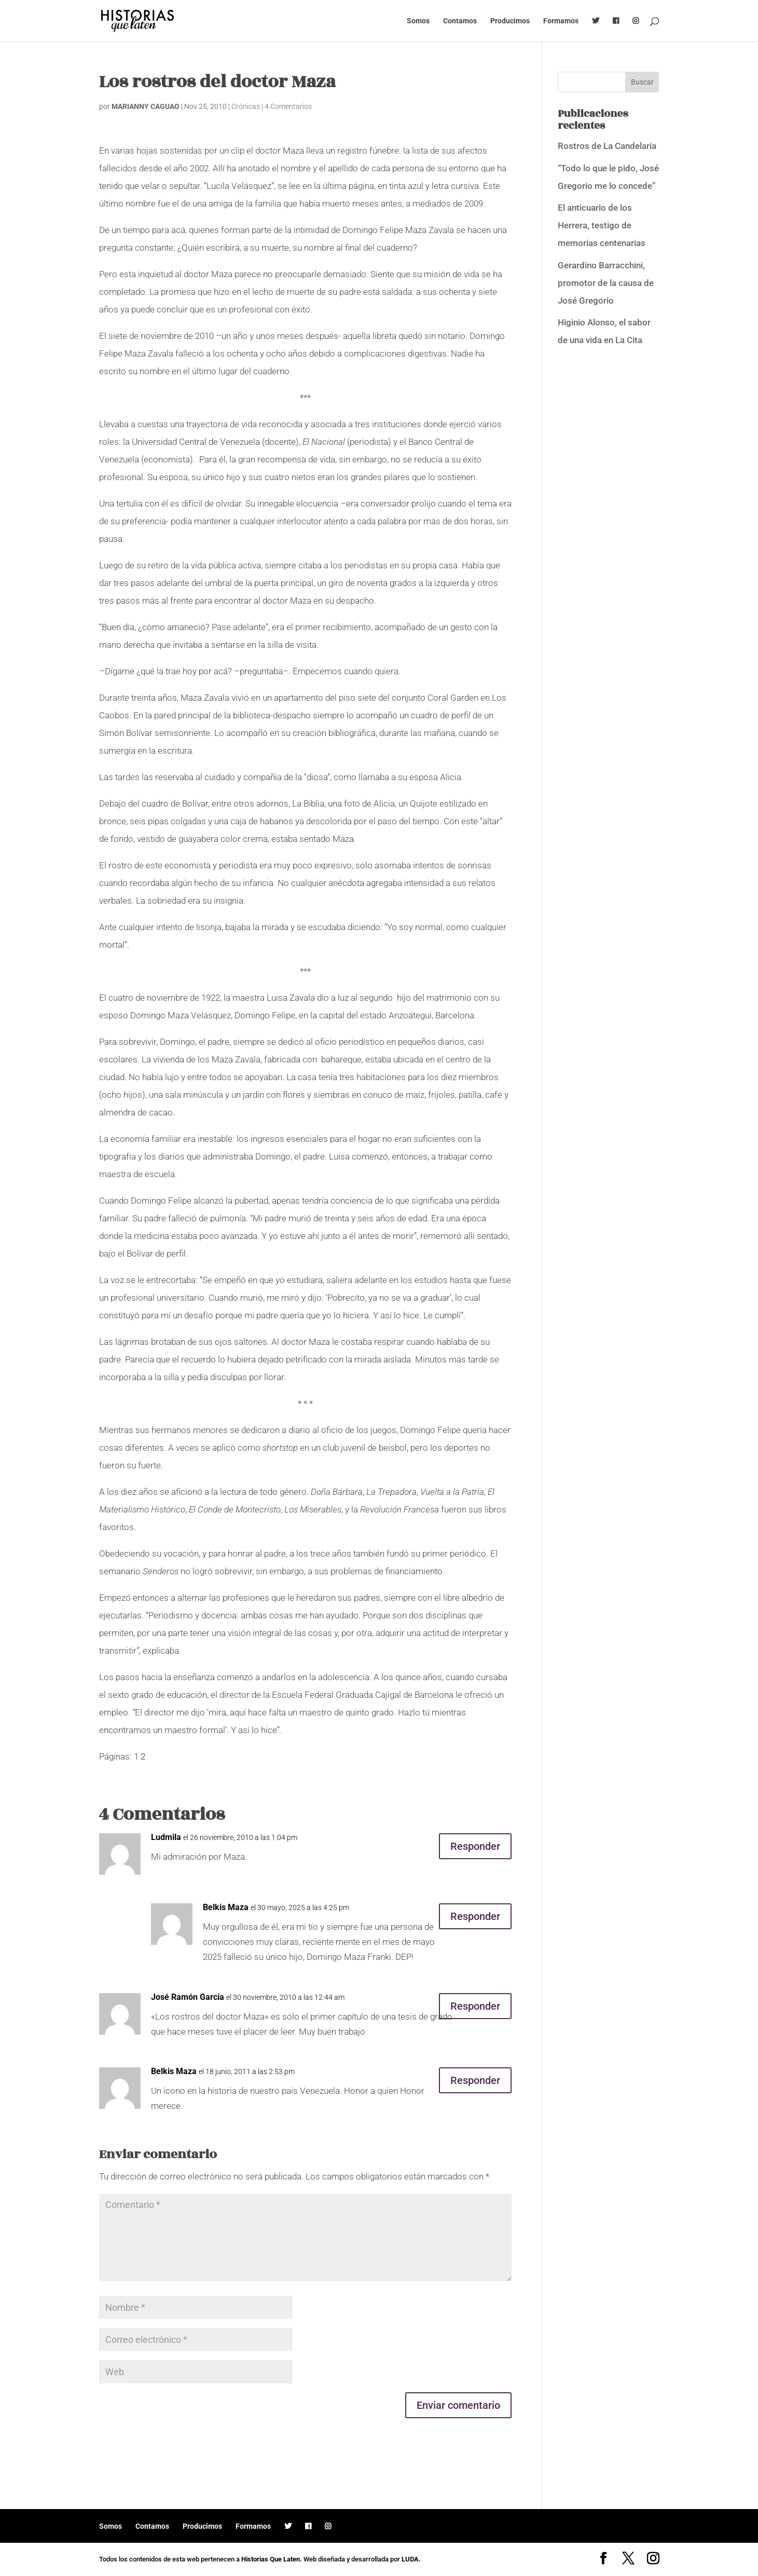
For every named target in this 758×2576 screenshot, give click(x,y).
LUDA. (411, 2559)
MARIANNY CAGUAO (146, 106)
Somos (418, 21)
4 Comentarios (288, 106)
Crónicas (245, 106)
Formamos (560, 21)
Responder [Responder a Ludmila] (475, 1846)
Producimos (510, 21)
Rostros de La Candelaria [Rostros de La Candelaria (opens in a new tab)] (607, 146)
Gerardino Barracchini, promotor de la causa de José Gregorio (606, 283)
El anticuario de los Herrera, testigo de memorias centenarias (601, 225)
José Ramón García (187, 1997)
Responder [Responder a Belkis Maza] (475, 1916)
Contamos (460, 21)
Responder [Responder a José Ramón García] (475, 2006)
